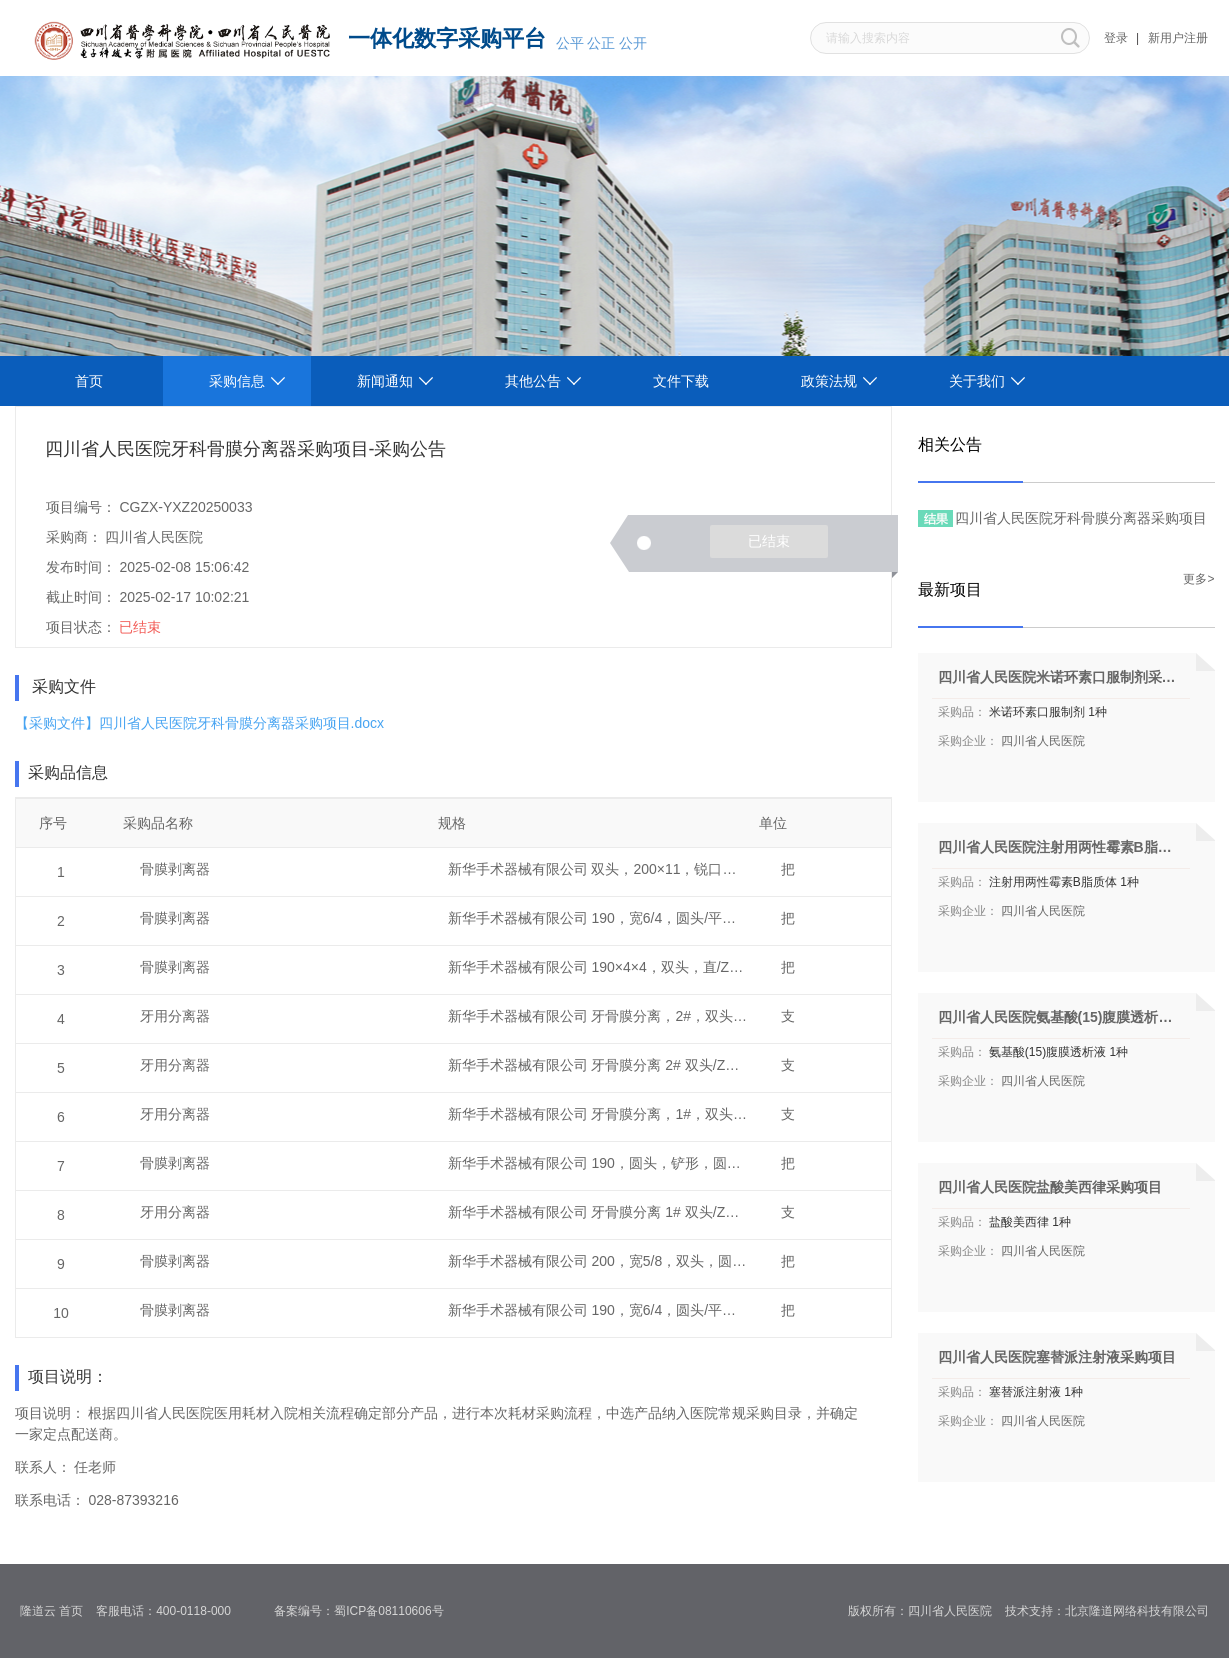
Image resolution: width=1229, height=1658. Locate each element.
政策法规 (829, 381)
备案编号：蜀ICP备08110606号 (365, 1611)
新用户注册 (1178, 38)
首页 (89, 381)
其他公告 (533, 381)
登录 (1116, 38)
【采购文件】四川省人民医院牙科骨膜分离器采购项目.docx (199, 723)
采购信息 (237, 381)
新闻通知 (385, 381)
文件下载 (681, 381)
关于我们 (977, 381)
